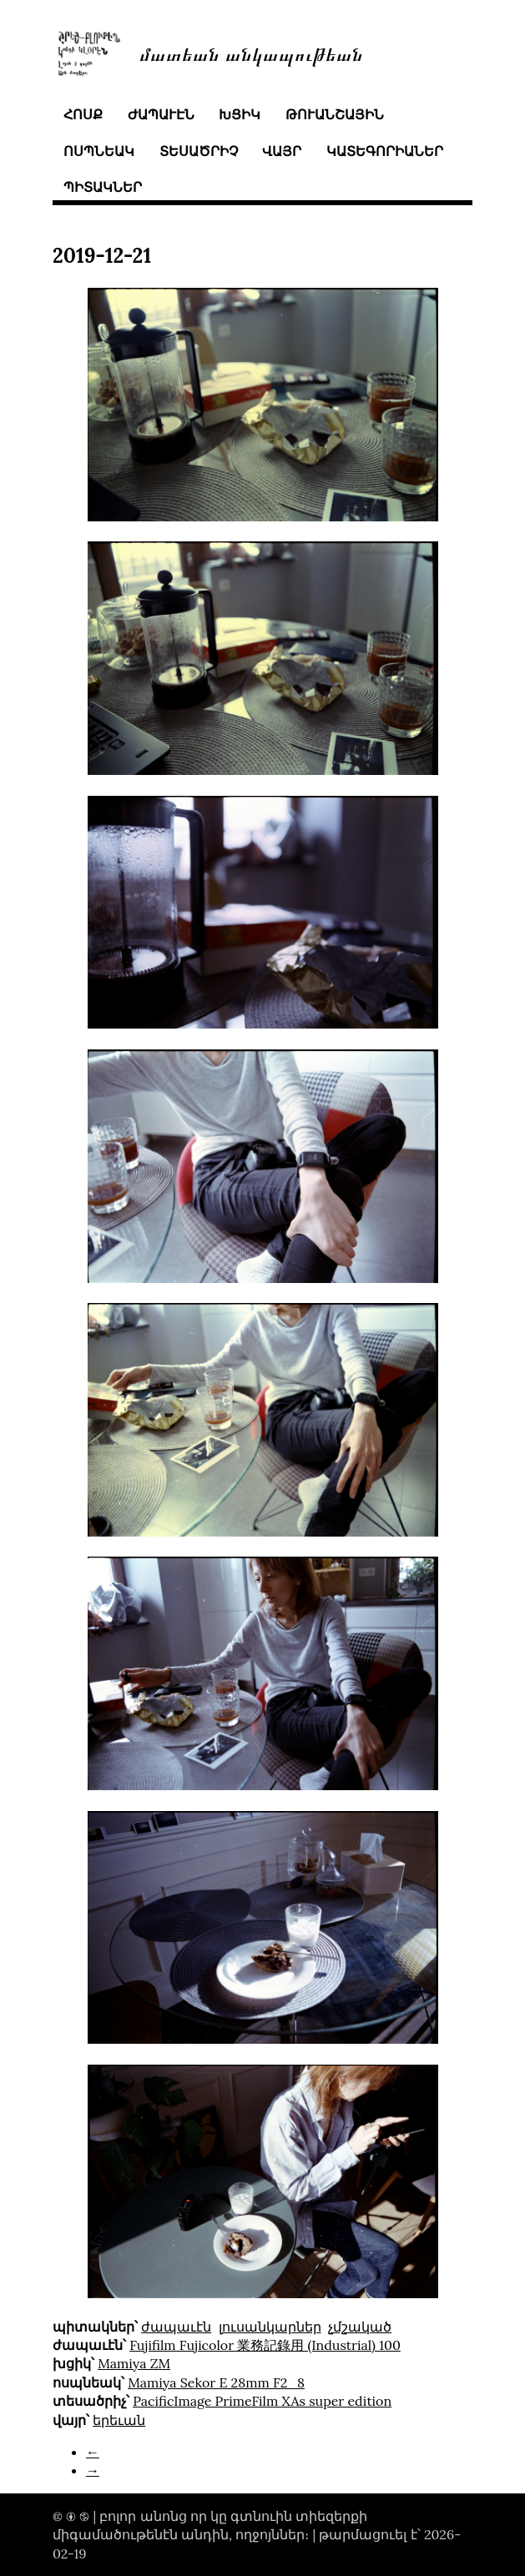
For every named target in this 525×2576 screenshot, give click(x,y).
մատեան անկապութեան (251, 53)
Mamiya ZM (134, 2363)
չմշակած (359, 2326)
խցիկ (239, 114)
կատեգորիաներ (384, 151)
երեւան (119, 2420)
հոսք (83, 114)
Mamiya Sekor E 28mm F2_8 (216, 2382)
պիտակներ (102, 187)
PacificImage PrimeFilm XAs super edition (262, 2400)
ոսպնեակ (98, 151)
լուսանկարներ (270, 2326)
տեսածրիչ (198, 151)
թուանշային (334, 114)
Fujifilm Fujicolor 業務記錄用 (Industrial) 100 (265, 2345)
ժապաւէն (161, 114)
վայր (281, 151)
